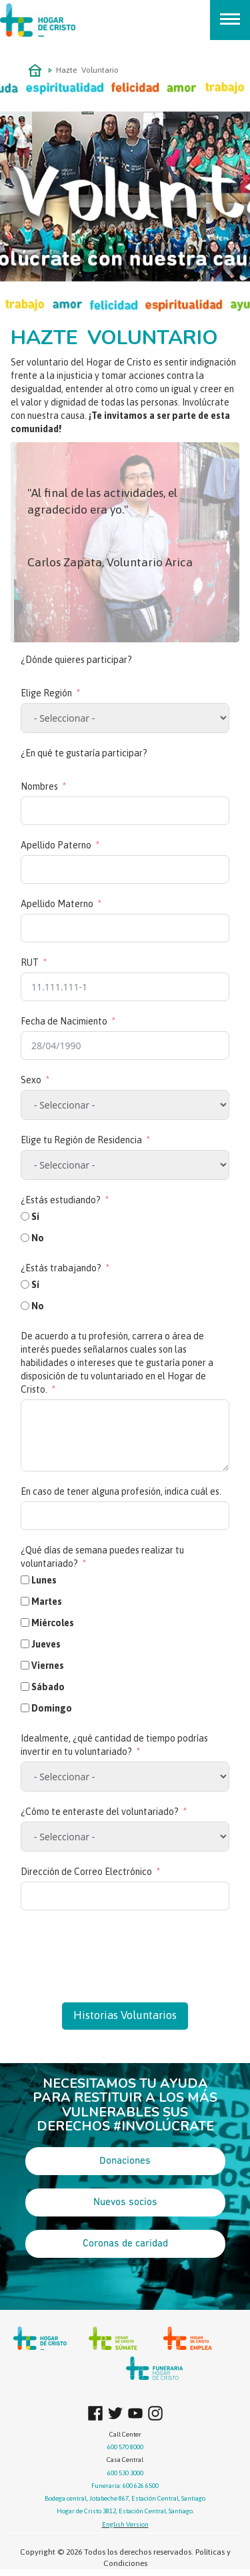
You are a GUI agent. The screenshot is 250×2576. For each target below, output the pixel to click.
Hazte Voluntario (87, 70)
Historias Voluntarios (125, 2015)
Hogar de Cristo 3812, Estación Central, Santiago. (125, 2511)
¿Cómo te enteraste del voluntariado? (100, 1811)
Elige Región (46, 693)
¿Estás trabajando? (61, 1268)
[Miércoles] (25, 1622)
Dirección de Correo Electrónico (86, 1871)
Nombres (39, 786)
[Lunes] (25, 1579)
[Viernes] (25, 1665)
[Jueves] (25, 1644)
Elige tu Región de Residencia (81, 1140)
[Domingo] (25, 1708)
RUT (30, 962)
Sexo (31, 1080)
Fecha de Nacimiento (64, 1021)
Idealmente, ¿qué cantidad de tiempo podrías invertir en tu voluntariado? (114, 1745)
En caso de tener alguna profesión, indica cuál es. (121, 1491)
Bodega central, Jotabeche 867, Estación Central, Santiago (125, 2498)
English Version (125, 2524)
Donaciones (125, 2161)
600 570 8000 (125, 2447)
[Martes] (25, 1601)
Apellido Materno (57, 903)
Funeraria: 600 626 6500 (125, 2485)
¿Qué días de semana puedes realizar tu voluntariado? (102, 1557)
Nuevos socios (125, 2202)
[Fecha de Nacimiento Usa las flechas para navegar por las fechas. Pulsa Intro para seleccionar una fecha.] (125, 1045)
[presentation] (122, 1950)
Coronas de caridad (125, 2243)
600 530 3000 (125, 2473)
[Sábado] (25, 1686)
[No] (25, 1237)
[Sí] (25, 1216)
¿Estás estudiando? (61, 1200)
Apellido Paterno (56, 845)
